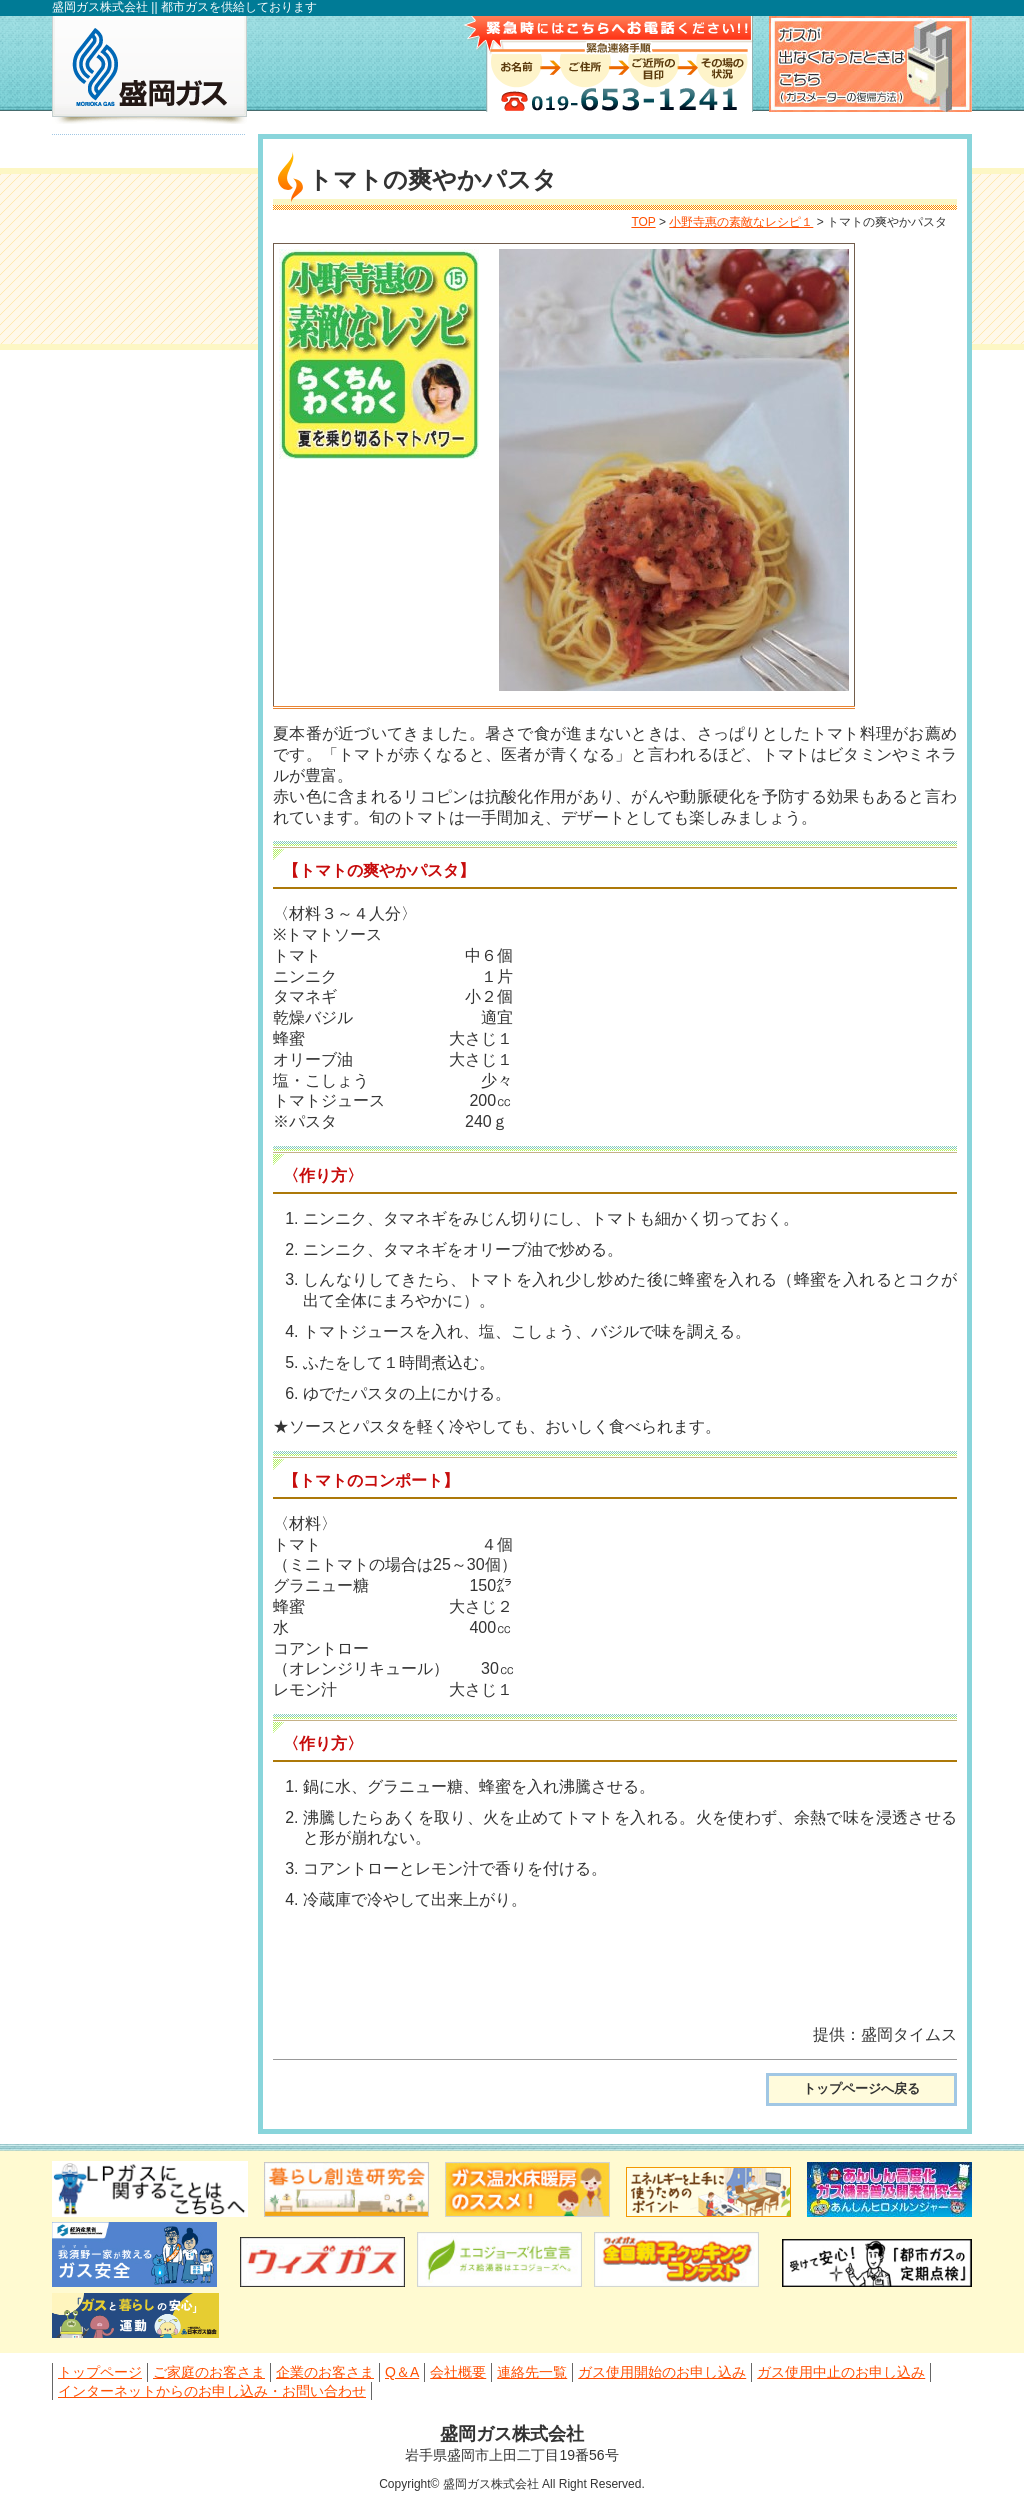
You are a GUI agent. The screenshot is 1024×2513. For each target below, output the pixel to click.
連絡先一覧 (128, 400)
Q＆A (108, 306)
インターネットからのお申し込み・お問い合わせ (160, 603)
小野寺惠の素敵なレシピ (149, 945)
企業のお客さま (144, 259)
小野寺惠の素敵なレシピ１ (741, 222)
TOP (643, 222)
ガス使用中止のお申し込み (160, 525)
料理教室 (149, 1008)
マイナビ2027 (149, 697)
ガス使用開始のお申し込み (160, 457)
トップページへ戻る (861, 2088)
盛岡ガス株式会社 (149, 70)
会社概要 (120, 353)
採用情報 (149, 1138)
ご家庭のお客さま (152, 212)
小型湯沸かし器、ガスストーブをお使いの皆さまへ (149, 757)
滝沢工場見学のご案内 (149, 1203)
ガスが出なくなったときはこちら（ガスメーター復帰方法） (870, 64)
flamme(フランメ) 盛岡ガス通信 (149, 851)
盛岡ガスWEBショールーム (149, 1268)
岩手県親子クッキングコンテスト (149, 1073)
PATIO (149, 1333)
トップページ (136, 166)
